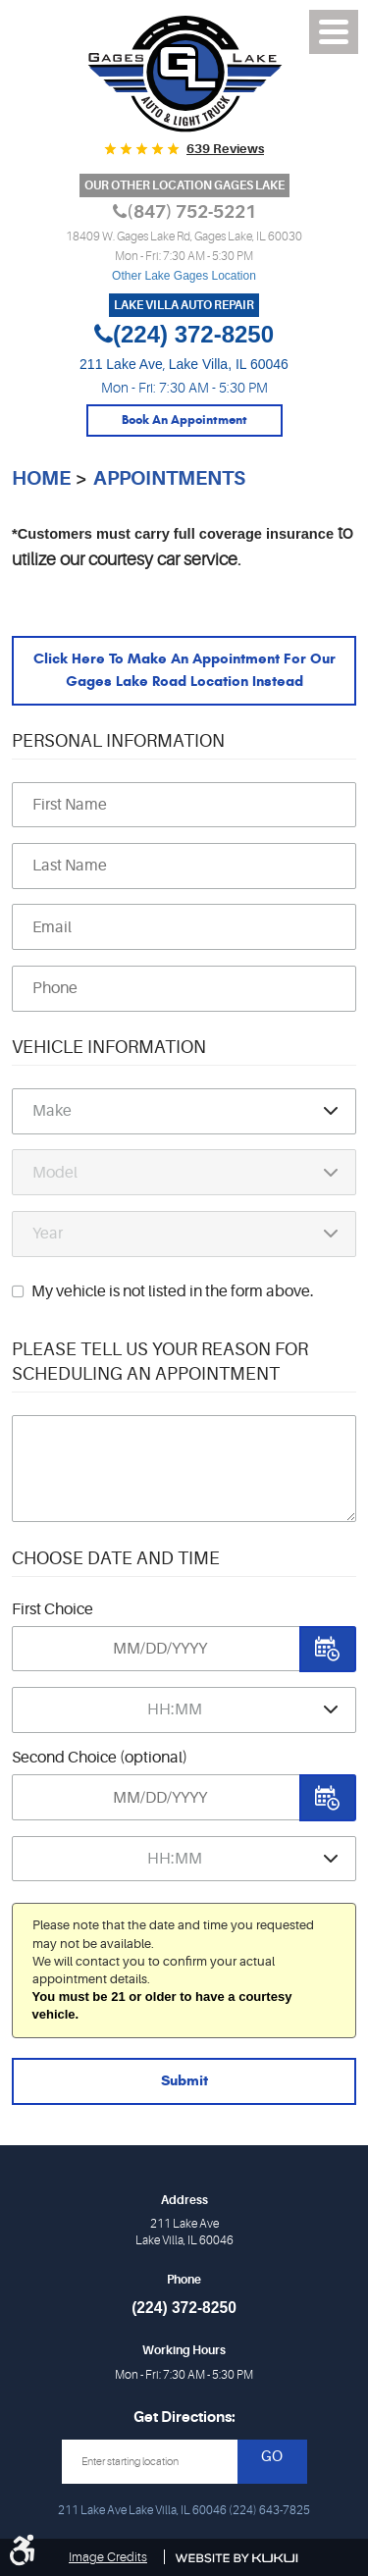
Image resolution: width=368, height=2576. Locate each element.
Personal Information (118, 741)
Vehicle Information (109, 1047)
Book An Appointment (184, 420)
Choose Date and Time (116, 1558)
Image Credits (108, 2557)
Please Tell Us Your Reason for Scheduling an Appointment (160, 1362)
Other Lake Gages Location (184, 276)
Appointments (169, 478)
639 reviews (225, 148)
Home (41, 478)
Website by (237, 2558)
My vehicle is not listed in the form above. (172, 1291)
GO (272, 2456)
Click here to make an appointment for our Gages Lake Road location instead (184, 670)
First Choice (52, 1609)
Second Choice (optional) (99, 1757)
